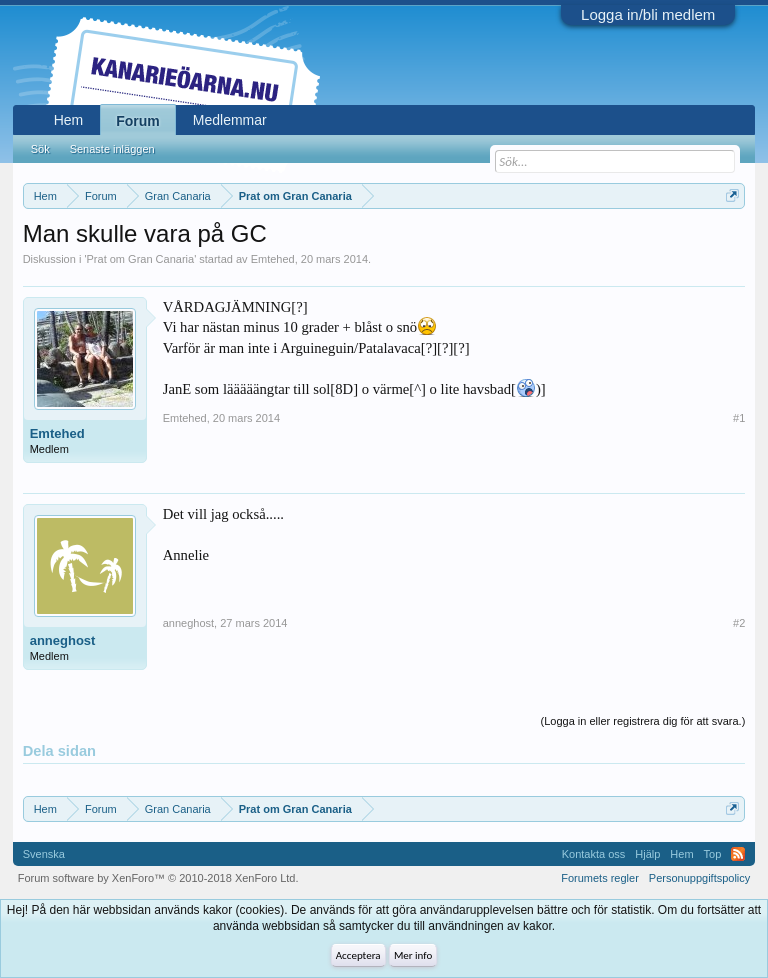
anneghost (63, 640)
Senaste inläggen (112, 149)
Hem (69, 120)
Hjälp (647, 854)
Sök (40, 149)
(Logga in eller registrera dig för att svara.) (643, 721)
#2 (739, 623)
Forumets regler (600, 878)
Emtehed (273, 259)
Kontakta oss (594, 854)
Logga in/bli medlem (648, 14)
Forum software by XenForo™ (158, 878)
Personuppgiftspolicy (700, 878)
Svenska (44, 854)
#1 (739, 418)
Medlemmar (230, 120)
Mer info (413, 955)
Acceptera (358, 955)
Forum (138, 121)
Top (713, 854)
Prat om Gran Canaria (141, 259)
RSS (738, 854)
